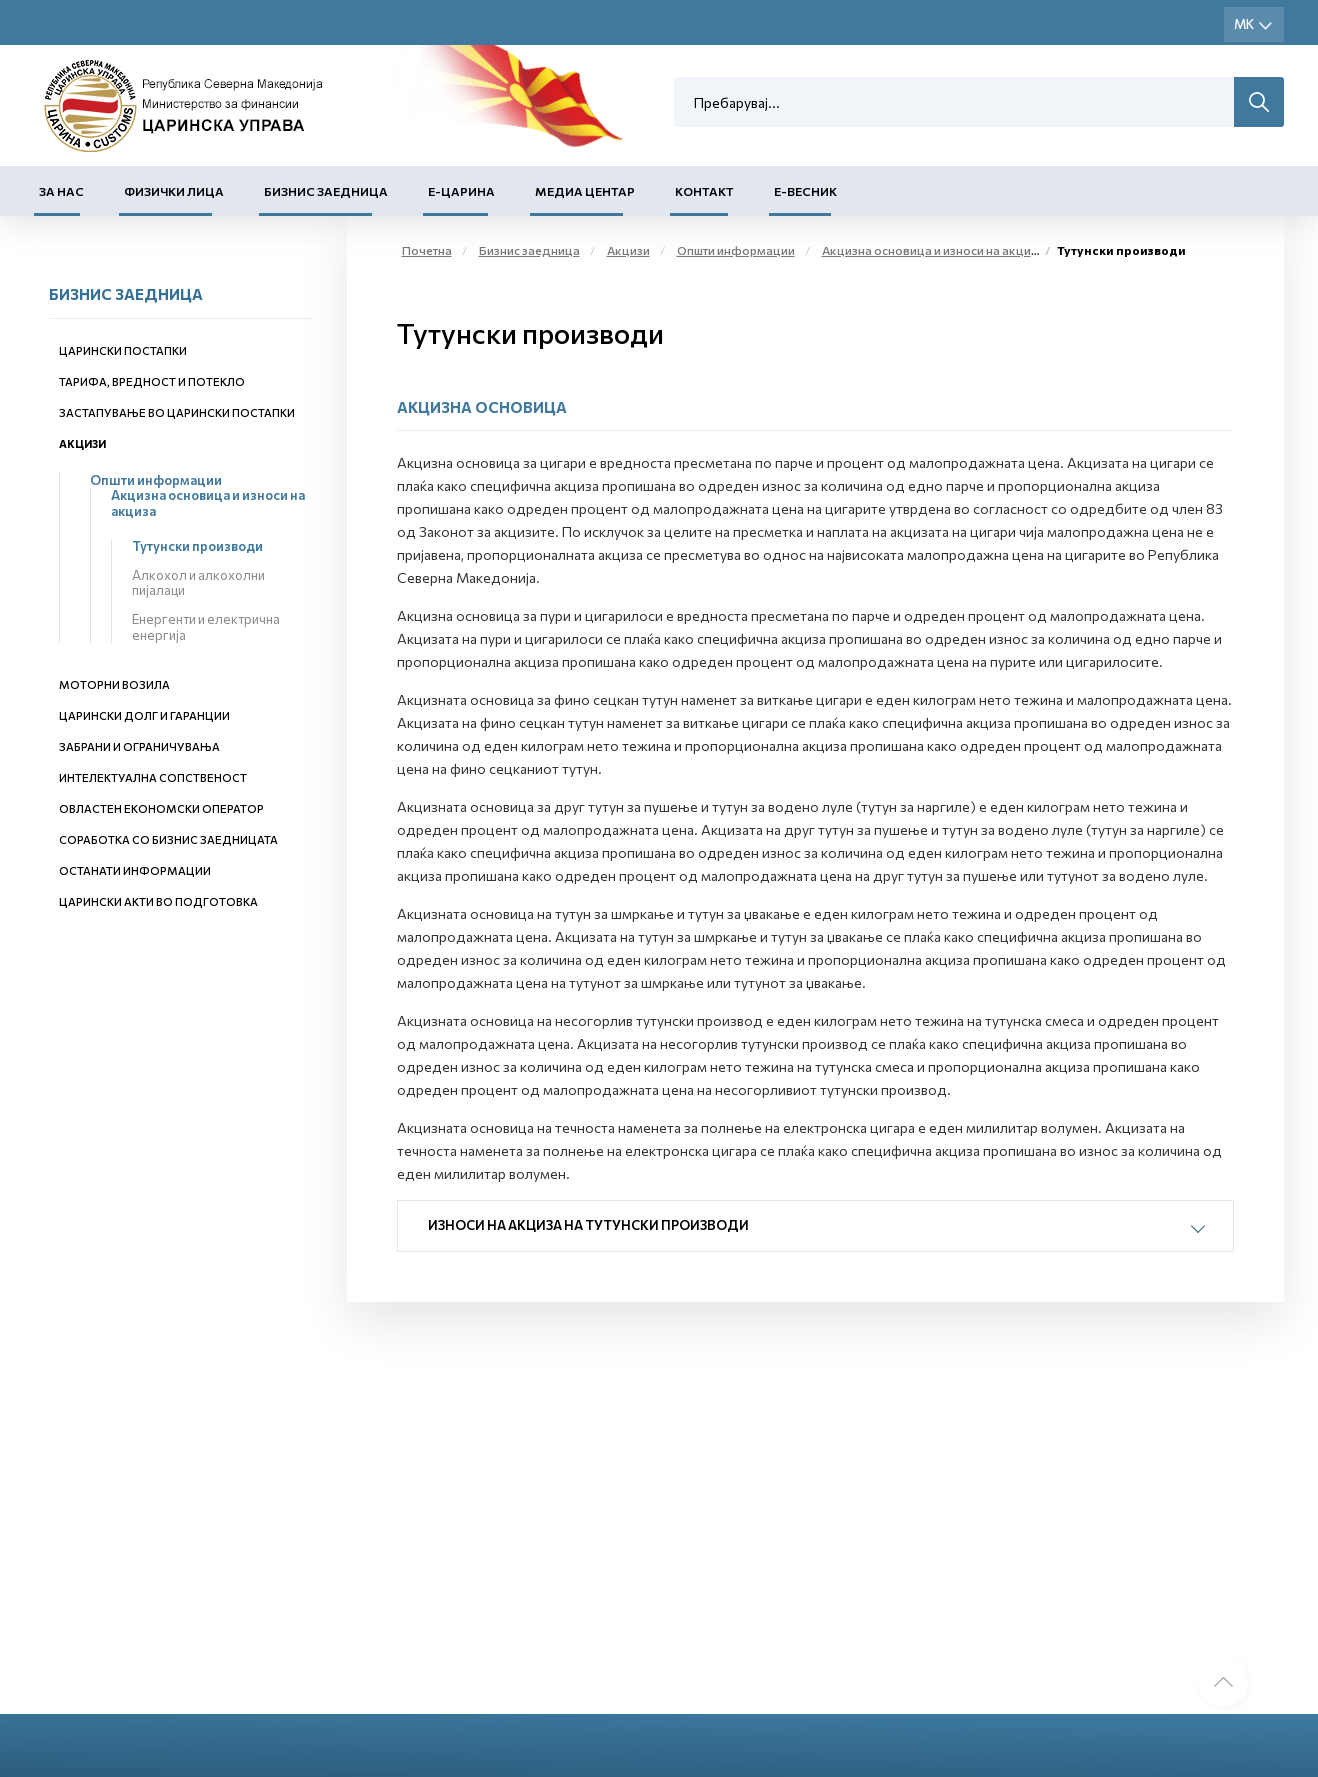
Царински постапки (123, 350)
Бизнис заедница (326, 191)
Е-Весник (805, 191)
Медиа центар (585, 191)
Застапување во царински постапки (177, 412)
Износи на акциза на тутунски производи (588, 1225)
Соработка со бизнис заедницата (168, 839)
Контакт (704, 191)
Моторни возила (114, 684)
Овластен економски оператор (161, 808)
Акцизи (82, 443)
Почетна (427, 250)
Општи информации (156, 480)
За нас (61, 191)
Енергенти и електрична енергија (206, 627)
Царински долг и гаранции (144, 715)
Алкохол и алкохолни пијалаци (198, 583)
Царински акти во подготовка (158, 901)
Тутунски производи (197, 546)
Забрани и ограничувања (139, 746)
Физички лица (174, 191)
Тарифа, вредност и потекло (152, 381)
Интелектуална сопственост (153, 777)
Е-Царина (461, 191)
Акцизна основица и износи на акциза (208, 503)
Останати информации (135, 870)
